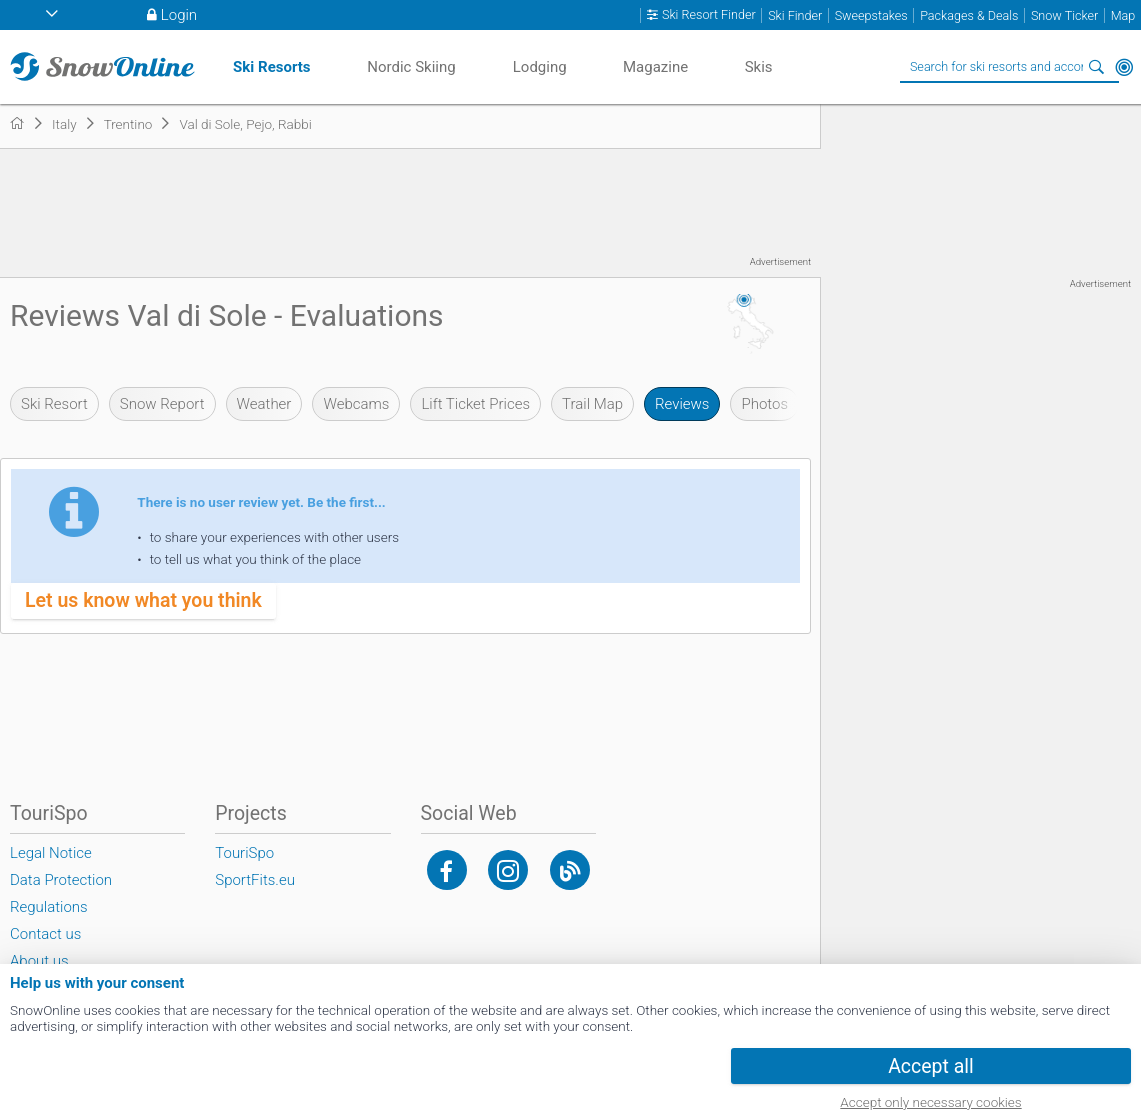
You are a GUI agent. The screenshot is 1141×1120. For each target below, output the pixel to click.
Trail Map (592, 404)
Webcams (356, 404)
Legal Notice (51, 853)
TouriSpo (244, 853)
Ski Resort (54, 404)
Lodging (540, 67)
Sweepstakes (871, 15)
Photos (764, 404)
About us (39, 961)
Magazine (655, 67)
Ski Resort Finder (709, 15)
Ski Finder (795, 15)
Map (1123, 15)
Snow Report (162, 404)
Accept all (931, 1066)
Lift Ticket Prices (475, 404)
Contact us (45, 934)
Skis (759, 67)
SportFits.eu (255, 880)
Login (179, 15)
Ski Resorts (271, 67)
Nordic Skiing (411, 67)
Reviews (682, 404)
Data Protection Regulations (61, 893)
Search (1096, 67)
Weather (264, 404)
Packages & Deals (969, 15)
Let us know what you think (143, 600)
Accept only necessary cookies (930, 1102)
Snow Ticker (1064, 15)
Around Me (1124, 67)
